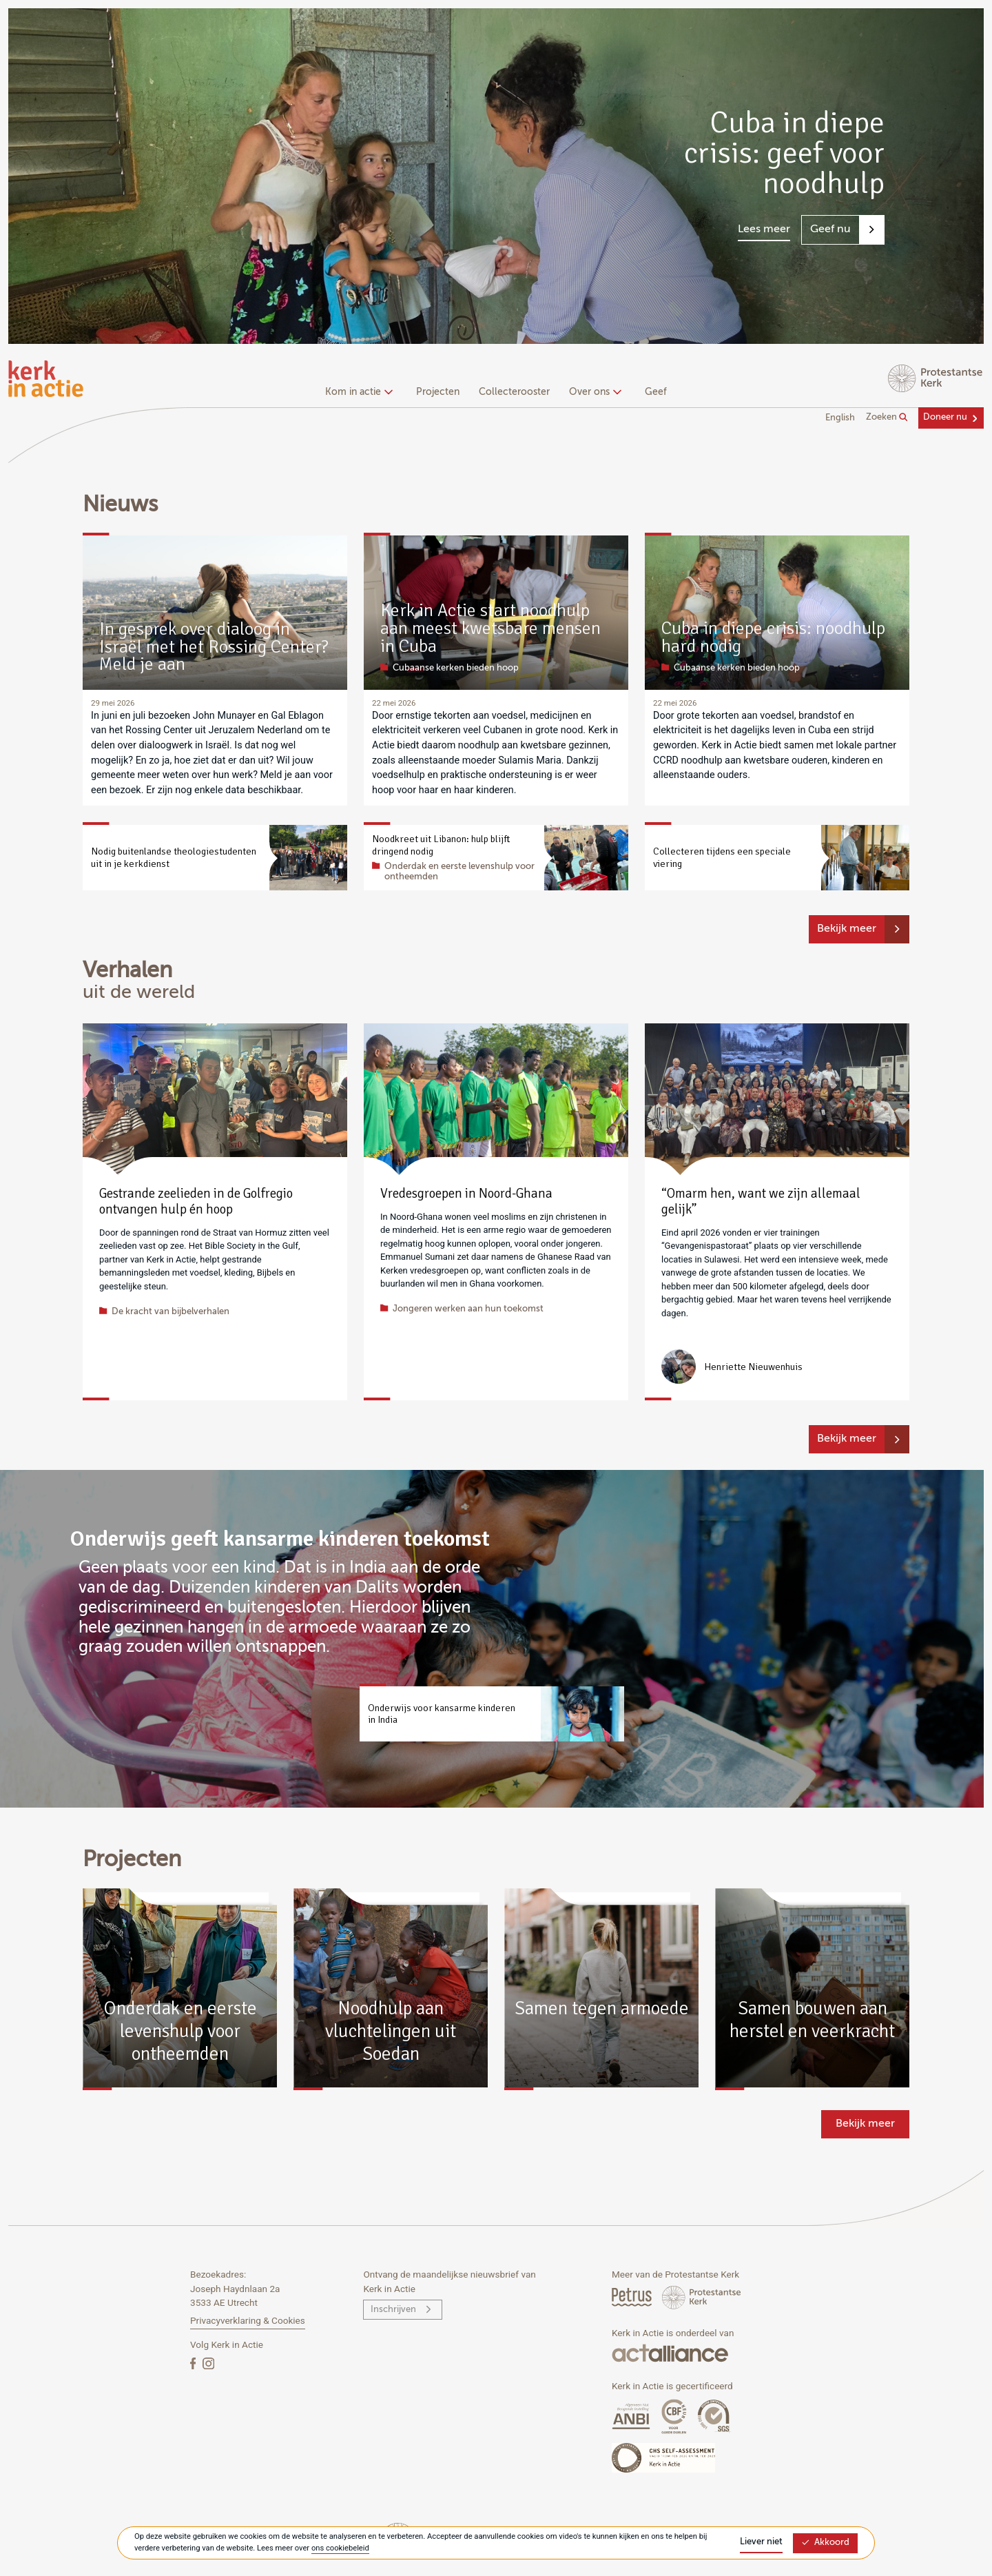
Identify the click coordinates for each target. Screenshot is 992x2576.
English (840, 417)
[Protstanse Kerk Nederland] (701, 2296)
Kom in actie (357, 392)
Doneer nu (945, 417)
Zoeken (887, 417)
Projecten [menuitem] (437, 392)
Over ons (593, 392)
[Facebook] (194, 2363)
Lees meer (764, 229)
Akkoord (825, 2542)
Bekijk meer (846, 928)
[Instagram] (208, 2363)
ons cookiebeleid (340, 2548)
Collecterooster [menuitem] (514, 392)
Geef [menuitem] (656, 392)
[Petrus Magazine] (633, 2296)
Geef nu (830, 229)
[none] (361, 393)
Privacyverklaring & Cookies (247, 2320)
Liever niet (761, 2541)
